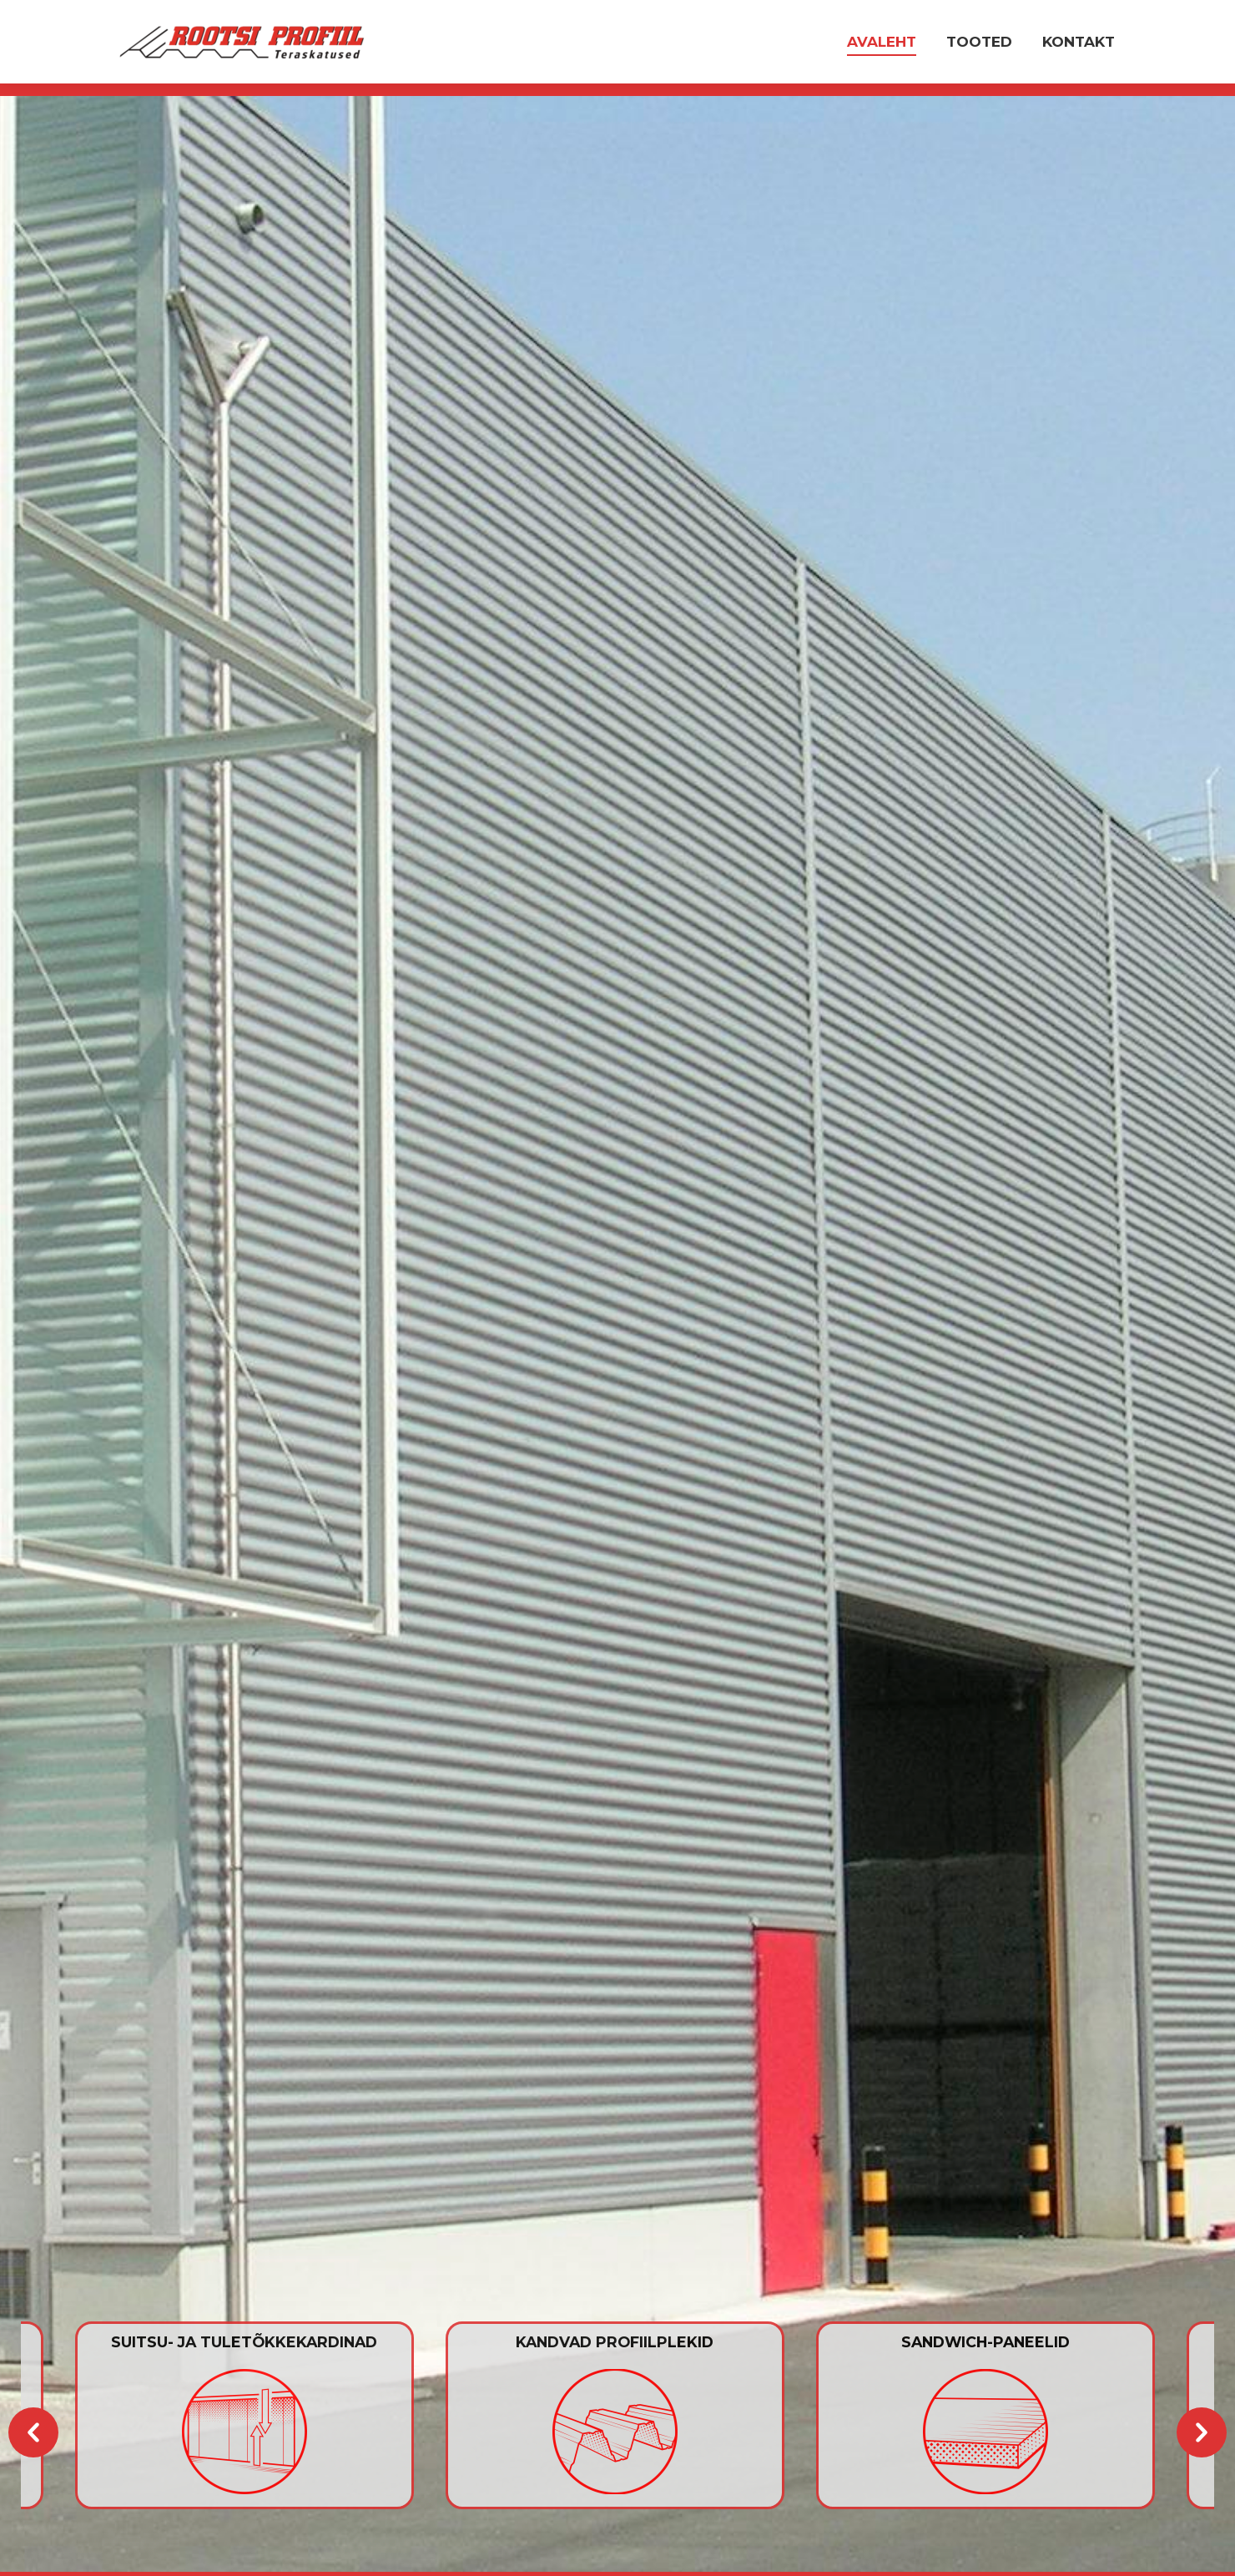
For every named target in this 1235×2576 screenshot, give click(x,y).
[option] (618, 2415)
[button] (33, 2432)
